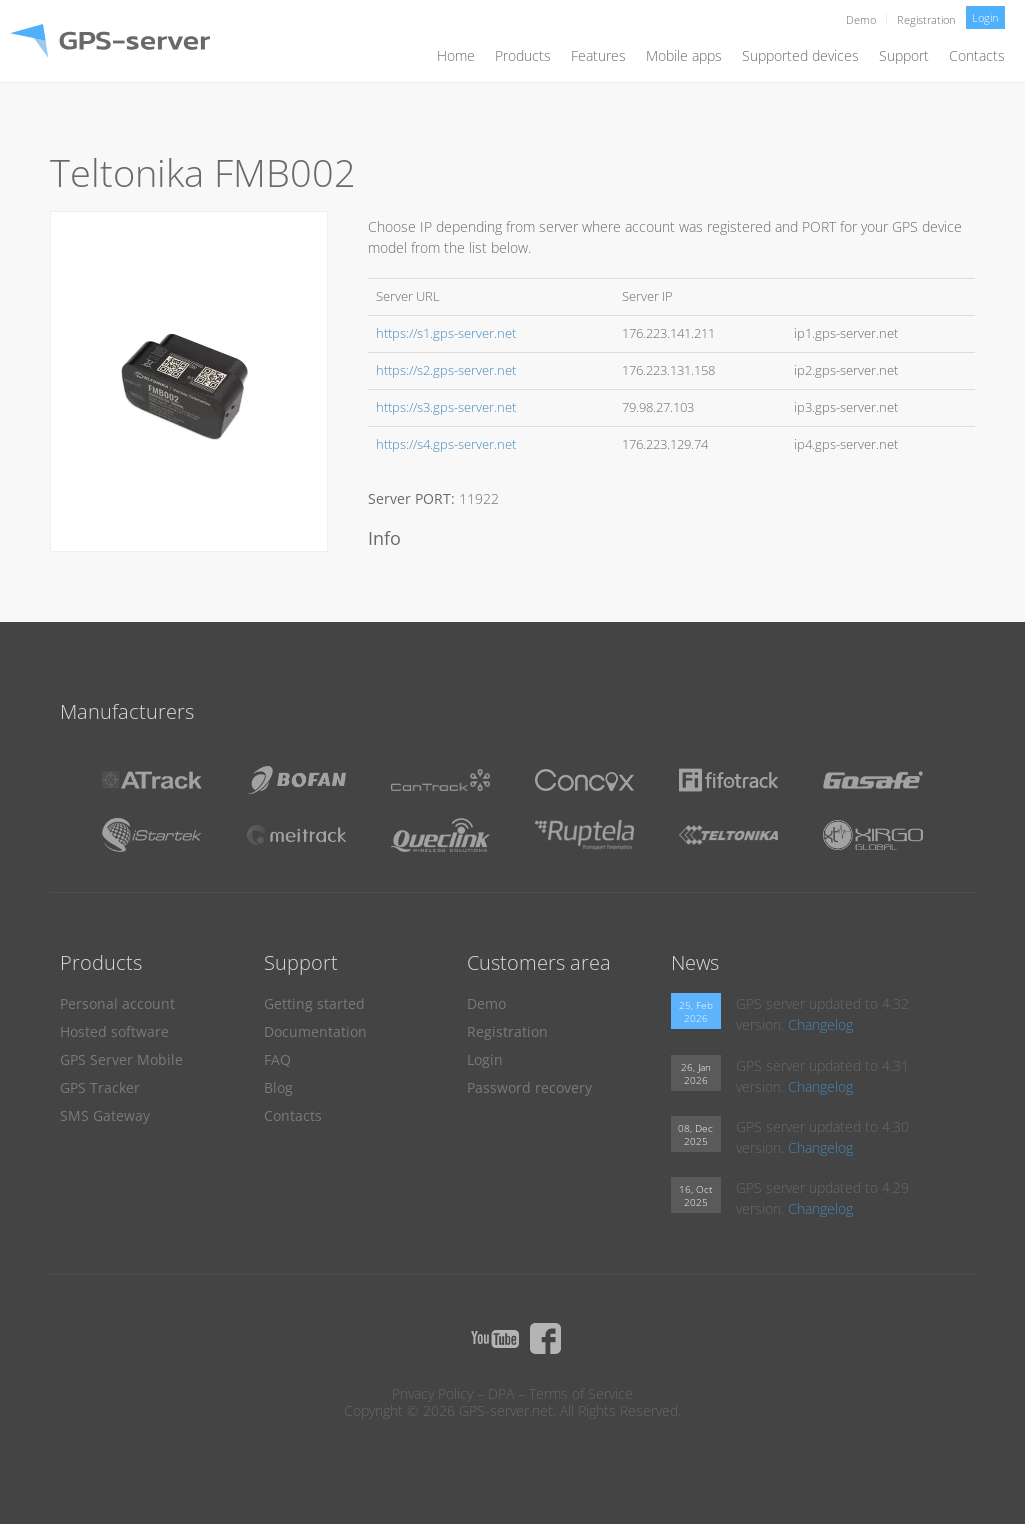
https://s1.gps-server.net (446, 333)
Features (598, 55)
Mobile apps (684, 55)
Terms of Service (581, 1393)
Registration (926, 19)
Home (456, 55)
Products (523, 55)
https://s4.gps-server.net (446, 444)
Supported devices (800, 55)
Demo (861, 19)
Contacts (977, 55)
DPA (501, 1393)
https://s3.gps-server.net (446, 407)
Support (904, 55)
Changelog (820, 1024)
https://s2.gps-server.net (446, 370)
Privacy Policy (432, 1393)
